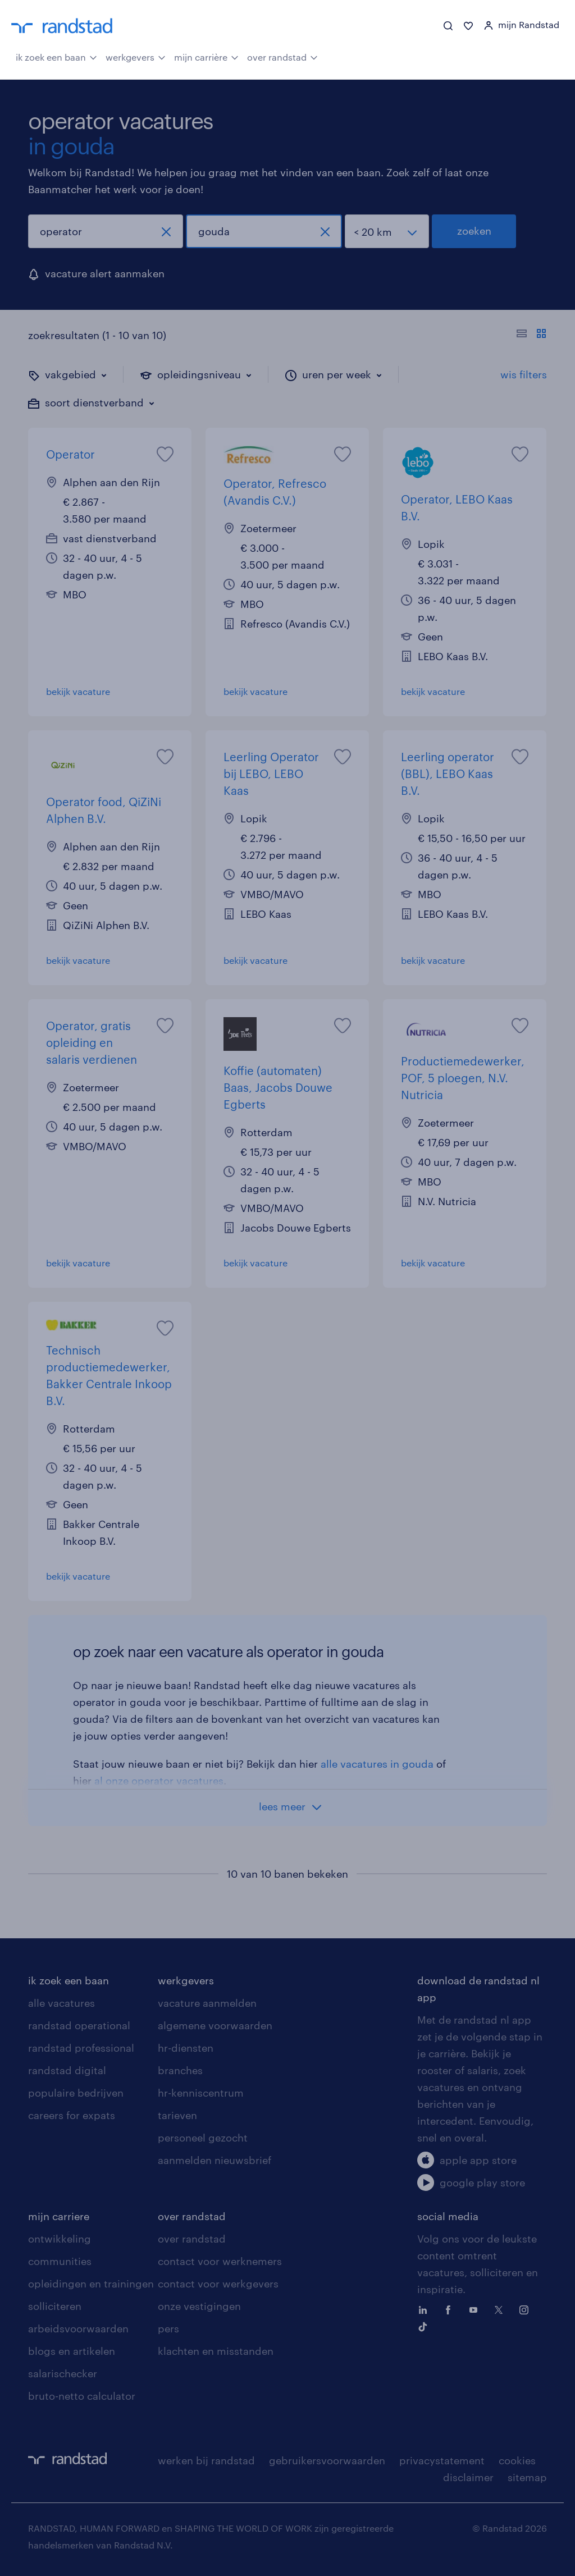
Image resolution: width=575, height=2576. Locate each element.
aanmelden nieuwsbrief (214, 2160)
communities (60, 2261)
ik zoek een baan (56, 56)
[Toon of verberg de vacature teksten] (531, 335)
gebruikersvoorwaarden (327, 2460)
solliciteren (54, 2306)
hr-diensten (185, 2048)
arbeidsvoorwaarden (78, 2328)
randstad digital (67, 2070)
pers (168, 2328)
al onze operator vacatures (158, 1780)
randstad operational (79, 2025)
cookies (517, 2460)
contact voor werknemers (220, 2261)
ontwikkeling (59, 2238)
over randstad (282, 56)
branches (180, 2070)
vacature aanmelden (207, 2003)
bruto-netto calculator (81, 2396)
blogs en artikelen (71, 2351)
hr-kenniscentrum (201, 2093)
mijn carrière (206, 56)
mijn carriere (58, 2216)
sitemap (527, 2477)
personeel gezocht (203, 2137)
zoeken (474, 231)
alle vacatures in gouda (377, 1764)
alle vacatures (61, 2003)
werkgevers (136, 56)
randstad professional (81, 2048)
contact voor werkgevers (218, 2283)
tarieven (177, 2115)
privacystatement (442, 2460)
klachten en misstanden (215, 2351)
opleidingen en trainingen (91, 2283)
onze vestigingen (199, 2306)
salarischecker (62, 2373)
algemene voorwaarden (215, 2025)
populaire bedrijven (76, 2093)
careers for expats (71, 2115)
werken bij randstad (206, 2460)
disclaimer (468, 2477)
